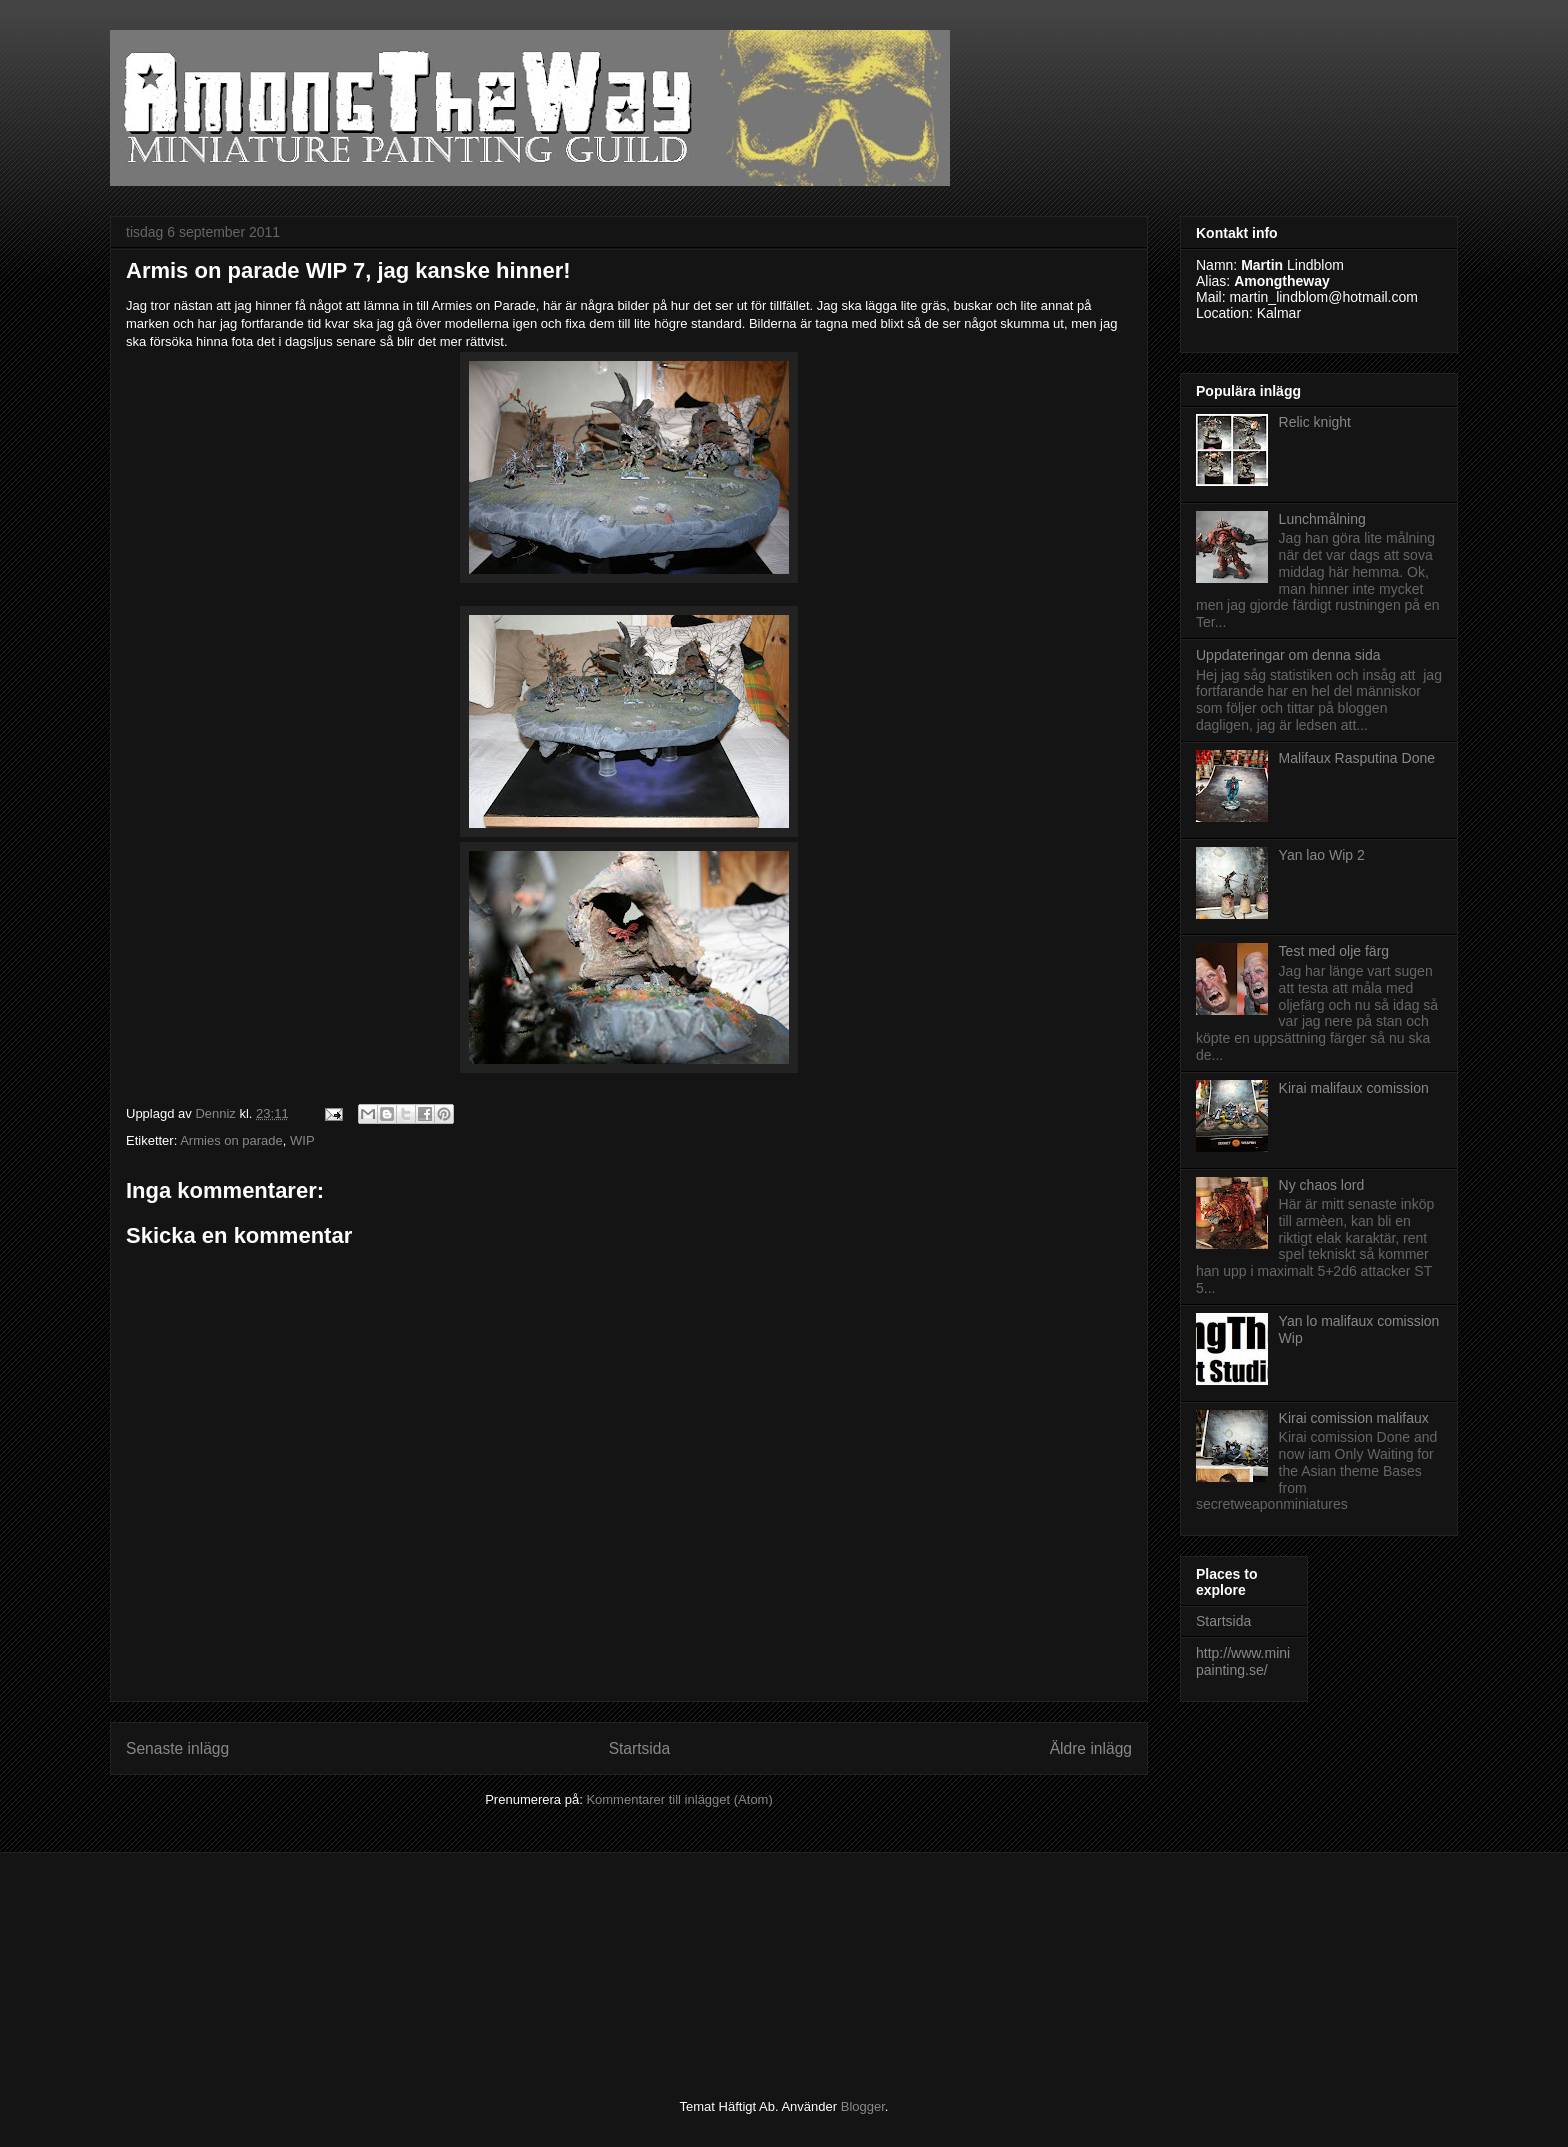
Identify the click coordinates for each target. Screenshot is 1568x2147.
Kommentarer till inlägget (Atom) (679, 1799)
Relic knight (1315, 422)
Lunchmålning (1322, 519)
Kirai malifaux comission (1354, 1088)
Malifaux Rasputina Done (1357, 758)
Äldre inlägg (1091, 1748)
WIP (302, 1140)
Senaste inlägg (177, 1748)
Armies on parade (231, 1140)
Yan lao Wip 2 (1322, 855)
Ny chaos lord (1322, 1185)
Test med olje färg (1334, 951)
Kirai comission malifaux (1354, 1418)
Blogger (863, 2106)
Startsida (640, 1748)
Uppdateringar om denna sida (1288, 655)
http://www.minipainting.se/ (1243, 1661)
